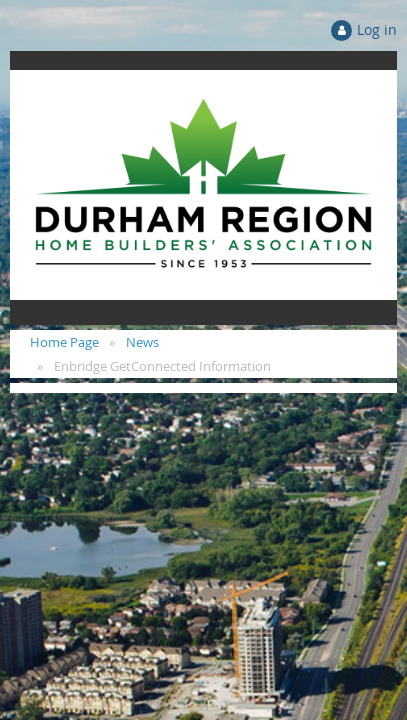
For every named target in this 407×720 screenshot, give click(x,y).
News (142, 342)
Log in (377, 29)
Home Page (64, 342)
